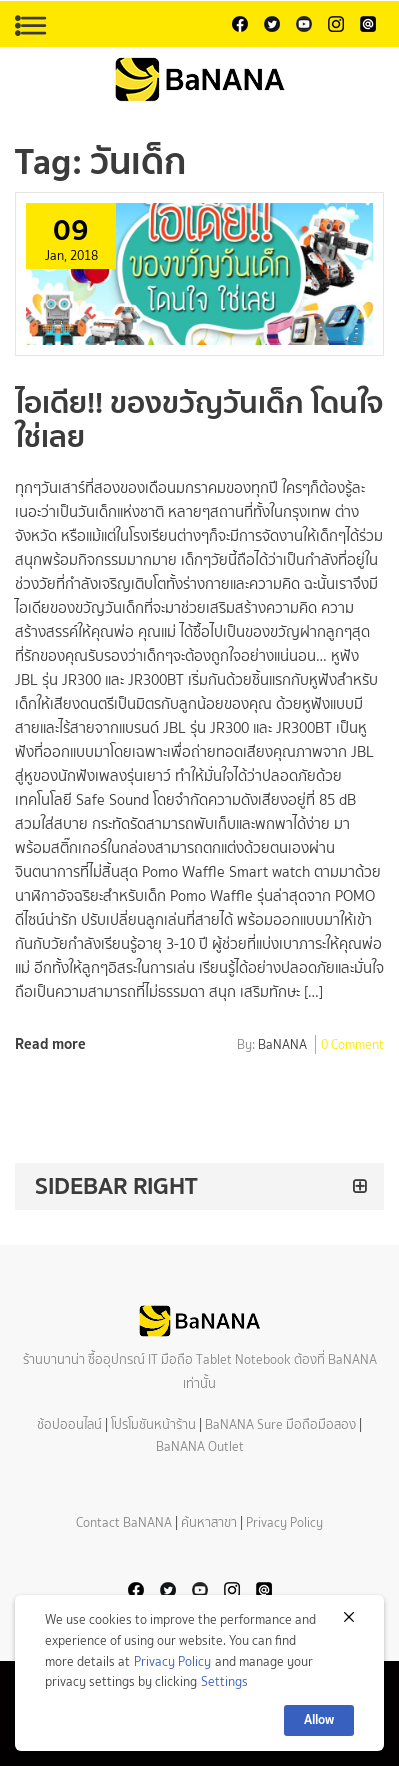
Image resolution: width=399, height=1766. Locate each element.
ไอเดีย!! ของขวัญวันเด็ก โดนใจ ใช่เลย (199, 419)
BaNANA (282, 1046)
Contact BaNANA (124, 1522)
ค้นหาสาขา (209, 1522)
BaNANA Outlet (200, 1446)
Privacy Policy (284, 1522)
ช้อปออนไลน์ (69, 1424)
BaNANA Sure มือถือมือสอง (280, 1424)
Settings (224, 1681)
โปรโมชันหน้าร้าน (153, 1424)
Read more (50, 1043)
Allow (319, 1719)
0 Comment (352, 1046)
